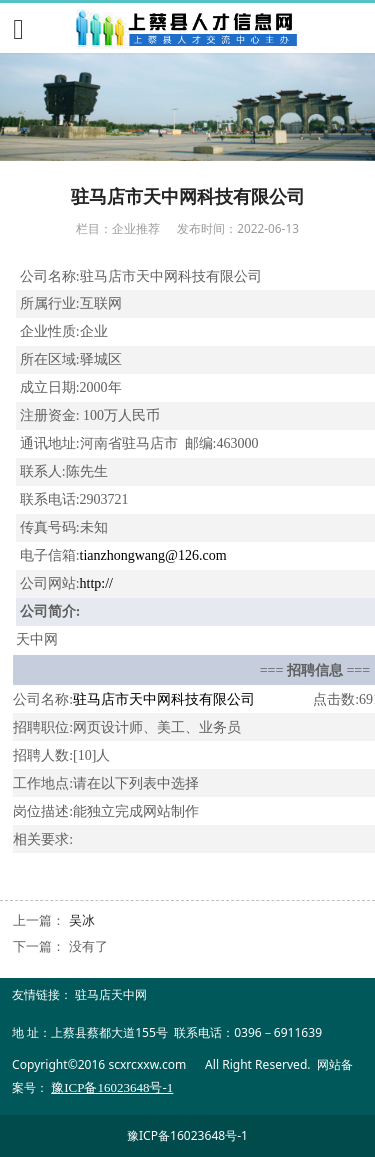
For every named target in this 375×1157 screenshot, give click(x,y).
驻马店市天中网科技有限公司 (164, 699)
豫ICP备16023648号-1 (187, 1135)
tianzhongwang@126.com (153, 555)
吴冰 (82, 920)
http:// (96, 583)
